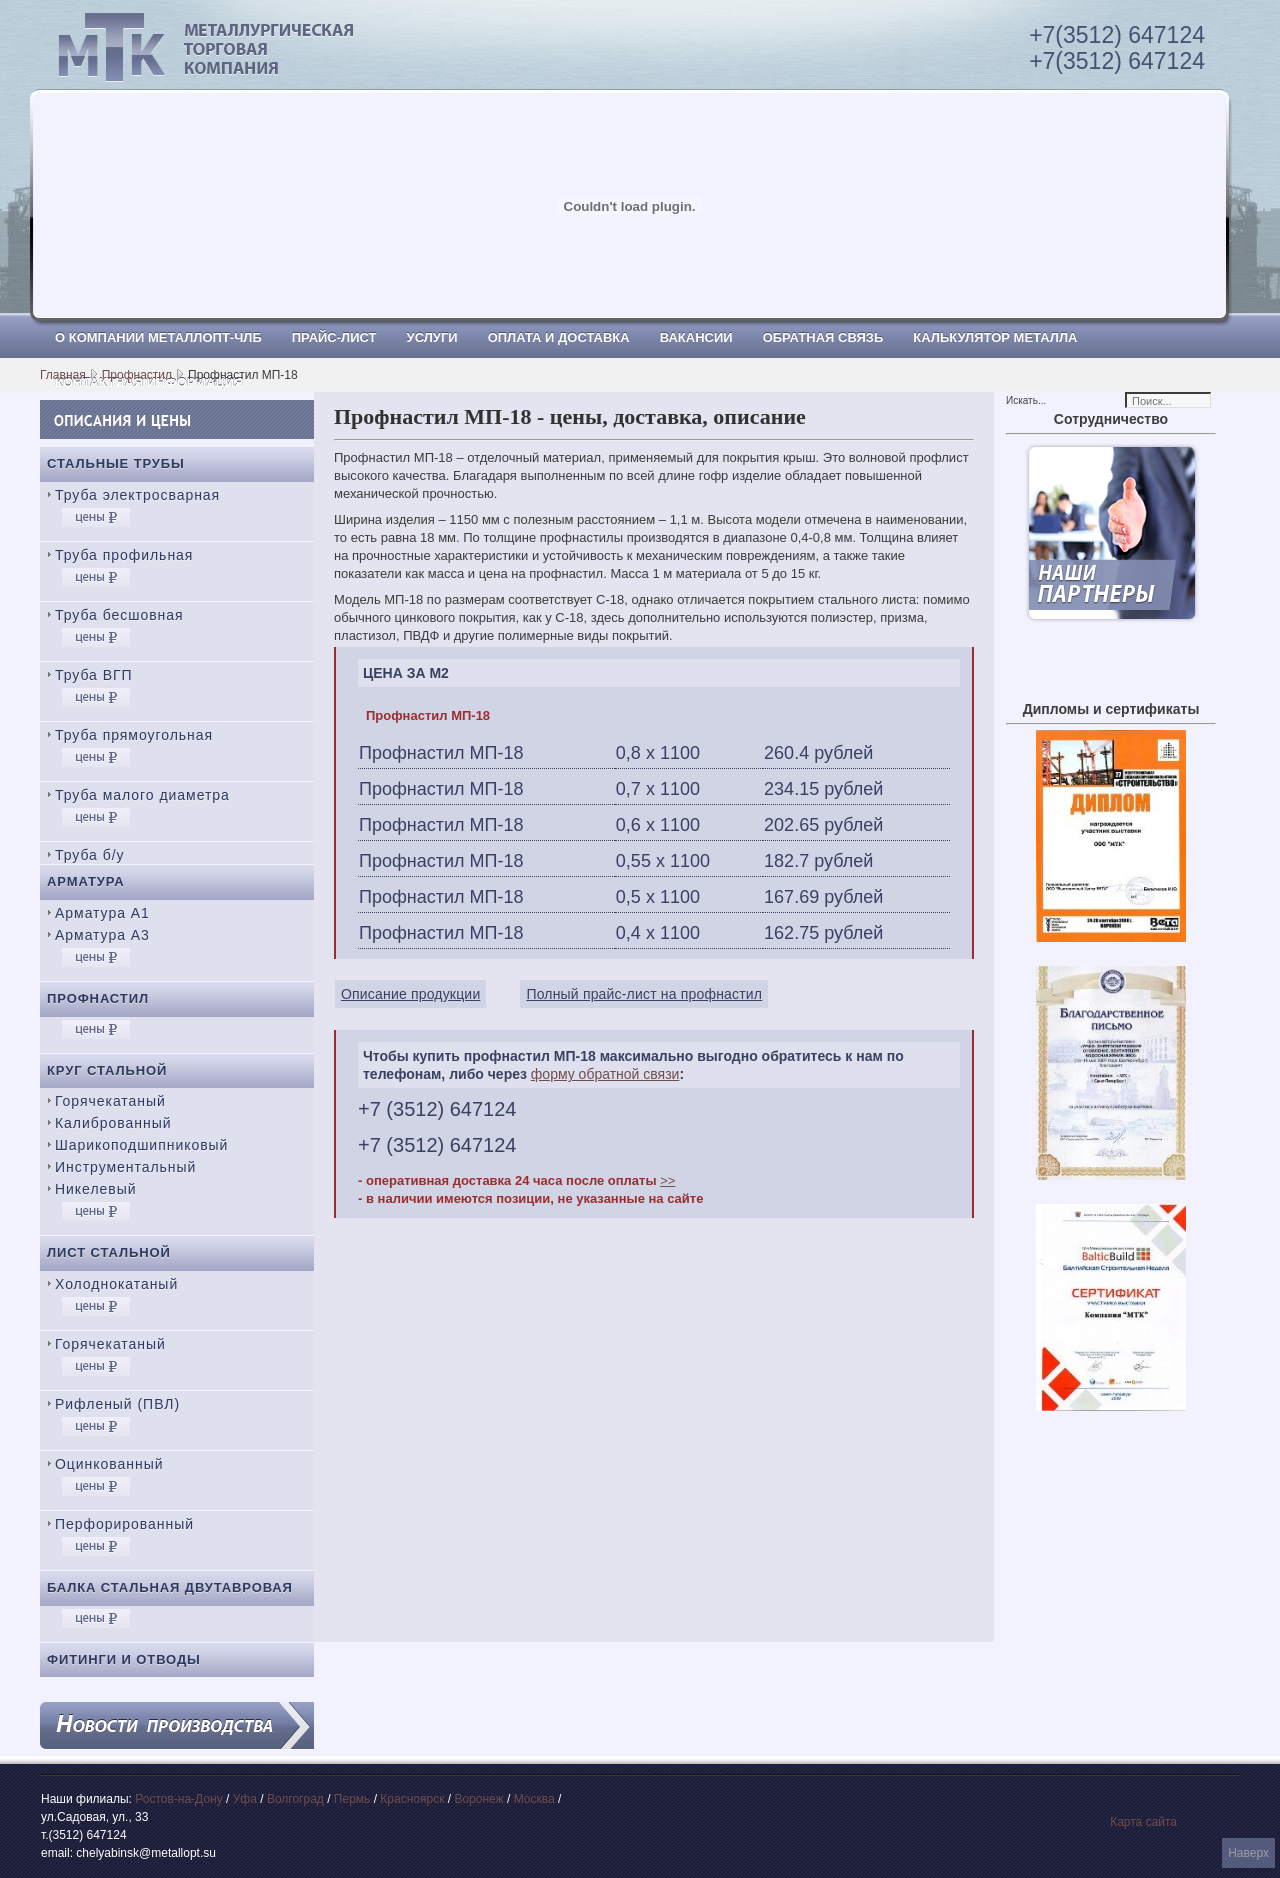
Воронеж (478, 1799)
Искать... (1026, 400)
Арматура (86, 881)
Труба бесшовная (119, 615)
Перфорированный (124, 1524)
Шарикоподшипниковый (141, 1145)
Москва (534, 1799)
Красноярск (412, 1799)
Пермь (352, 1799)
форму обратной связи (605, 1074)
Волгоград (295, 1799)
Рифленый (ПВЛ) (117, 1404)
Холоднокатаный (116, 1284)
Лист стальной (109, 1252)
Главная (63, 375)
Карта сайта (1143, 1822)
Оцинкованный (109, 1464)
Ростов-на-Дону (178, 1799)
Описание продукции (410, 994)
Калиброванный (113, 1123)
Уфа (245, 1799)
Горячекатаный (110, 1101)
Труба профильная (124, 555)
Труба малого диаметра (142, 795)
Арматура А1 (102, 913)
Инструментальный (125, 1167)
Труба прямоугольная (134, 735)
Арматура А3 (102, 935)
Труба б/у (90, 855)
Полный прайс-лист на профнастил (644, 994)
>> (667, 1180)
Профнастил (137, 375)
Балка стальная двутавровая (170, 1587)
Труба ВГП (94, 675)
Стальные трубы (116, 463)
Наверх (1248, 1853)
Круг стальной (107, 1070)
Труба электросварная (137, 495)
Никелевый (95, 1189)
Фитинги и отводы (124, 1659)
